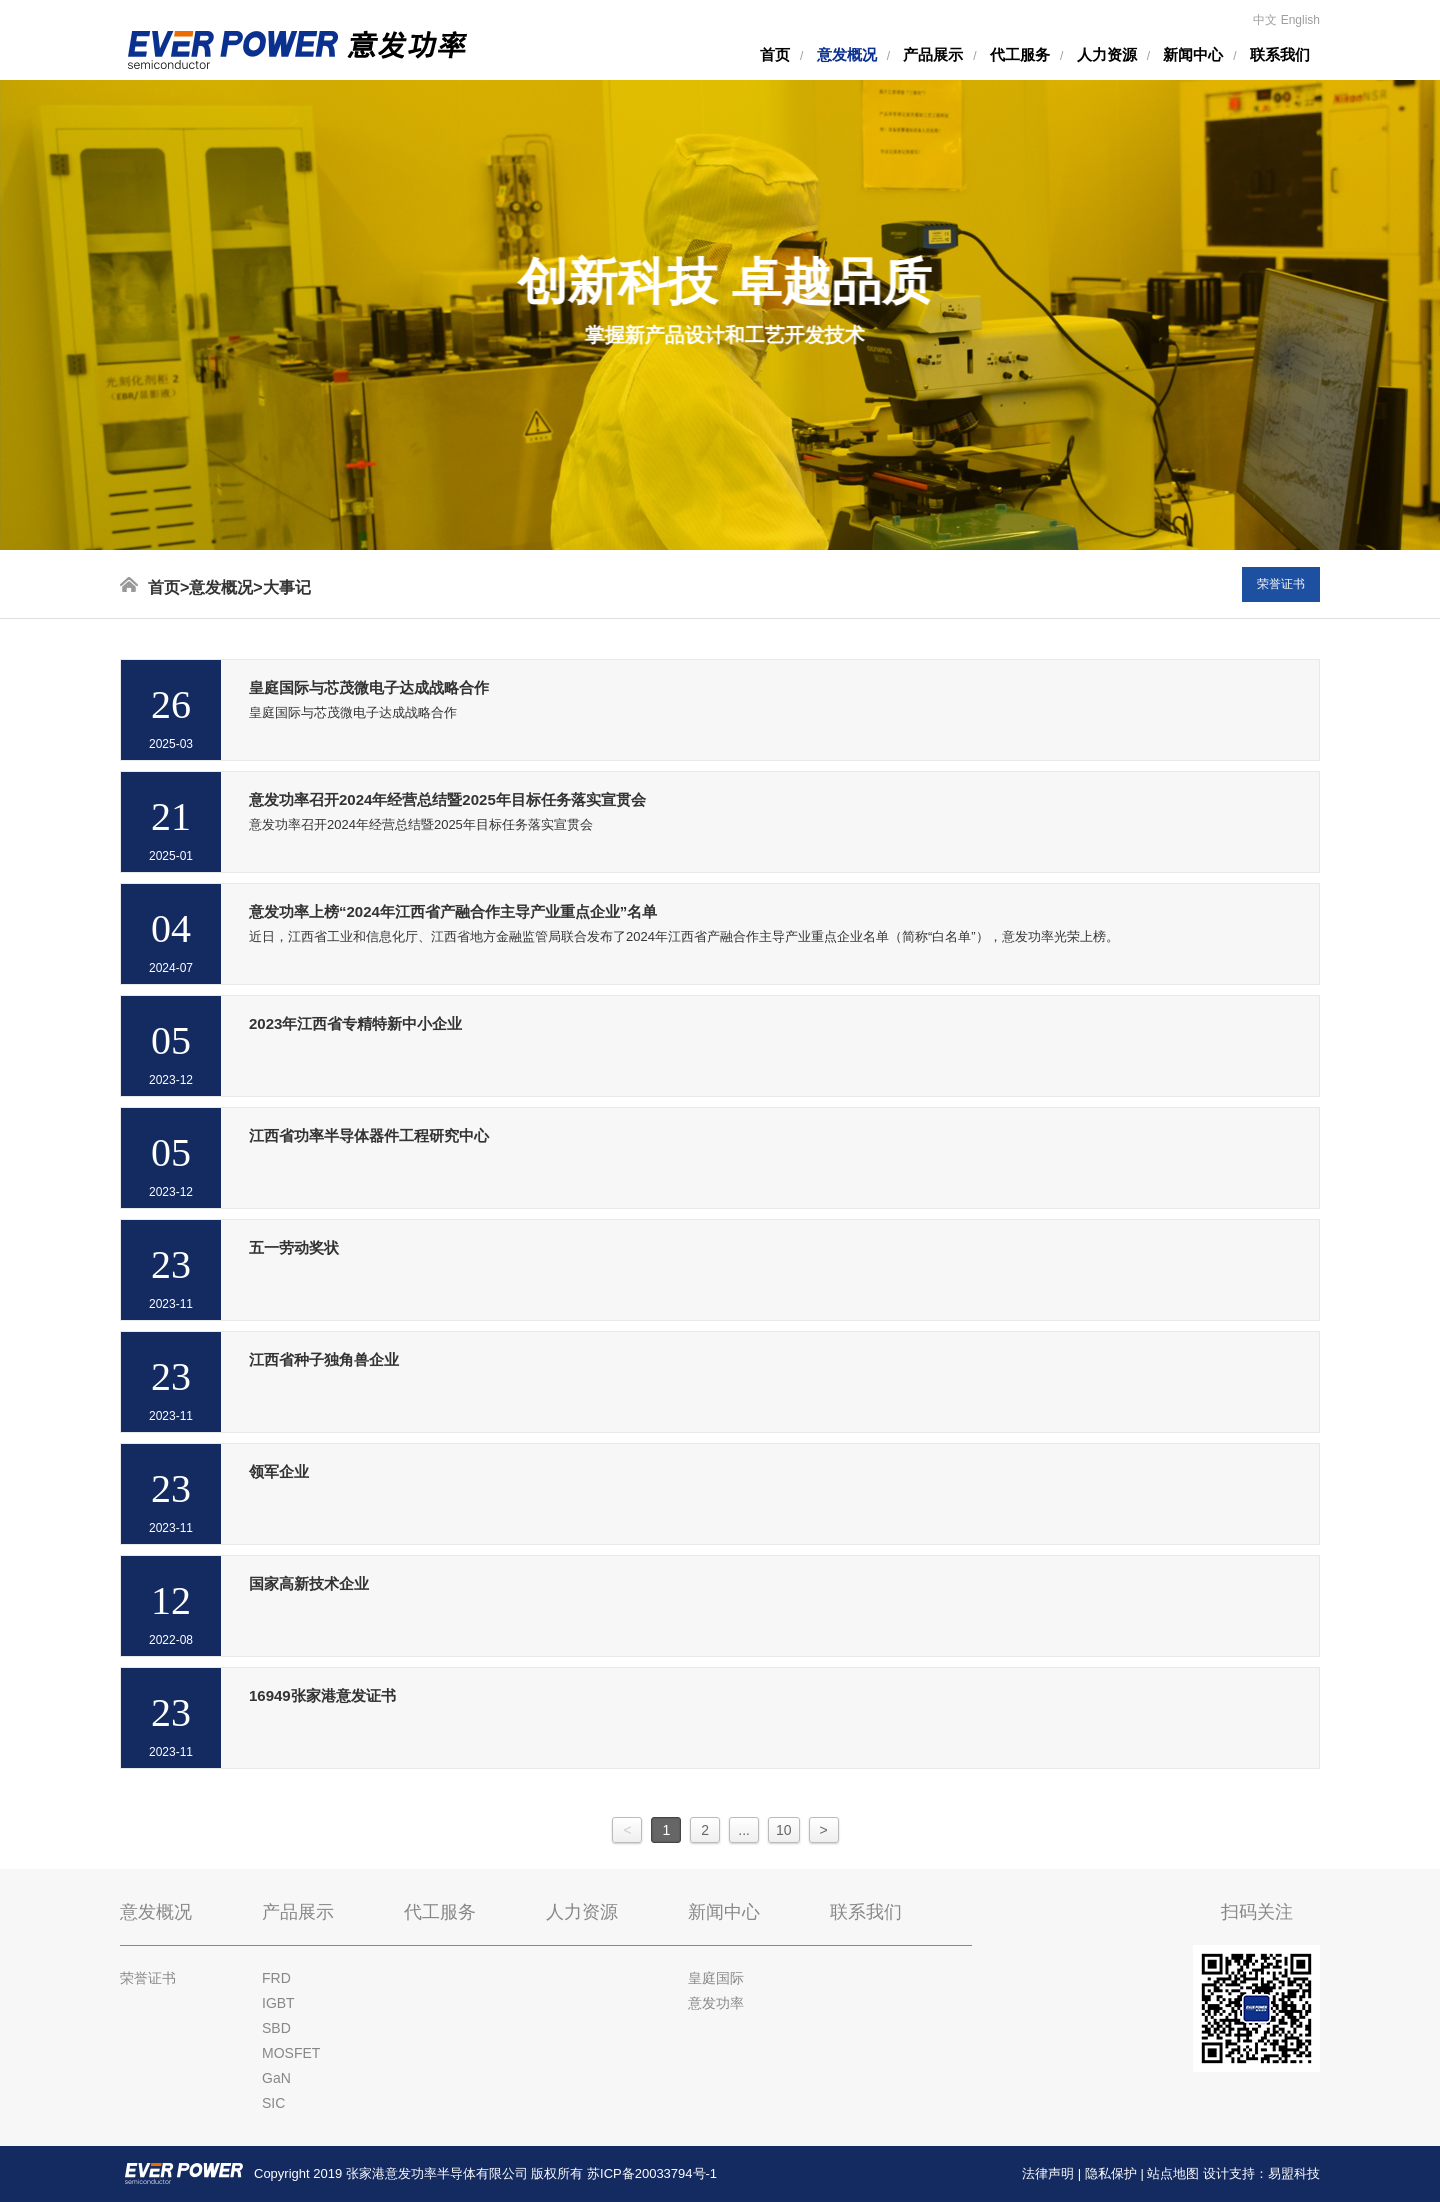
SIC (273, 2103)
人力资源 (1107, 54)
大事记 (287, 587)
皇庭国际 (716, 1978)
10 (784, 1830)
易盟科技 (1294, 2173)
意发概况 (847, 54)
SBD (276, 2028)
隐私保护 (1111, 2173)
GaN (276, 2078)
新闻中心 (1193, 54)
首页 (775, 54)
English (1300, 20)
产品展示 (933, 54)
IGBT (278, 2003)
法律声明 (1048, 2173)
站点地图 (1173, 2173)
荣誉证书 (1281, 584)
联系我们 (1280, 54)
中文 (1265, 20)
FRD (276, 1978)
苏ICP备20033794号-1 (652, 2173)
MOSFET (291, 2053)
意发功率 (716, 2003)
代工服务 (1020, 54)
